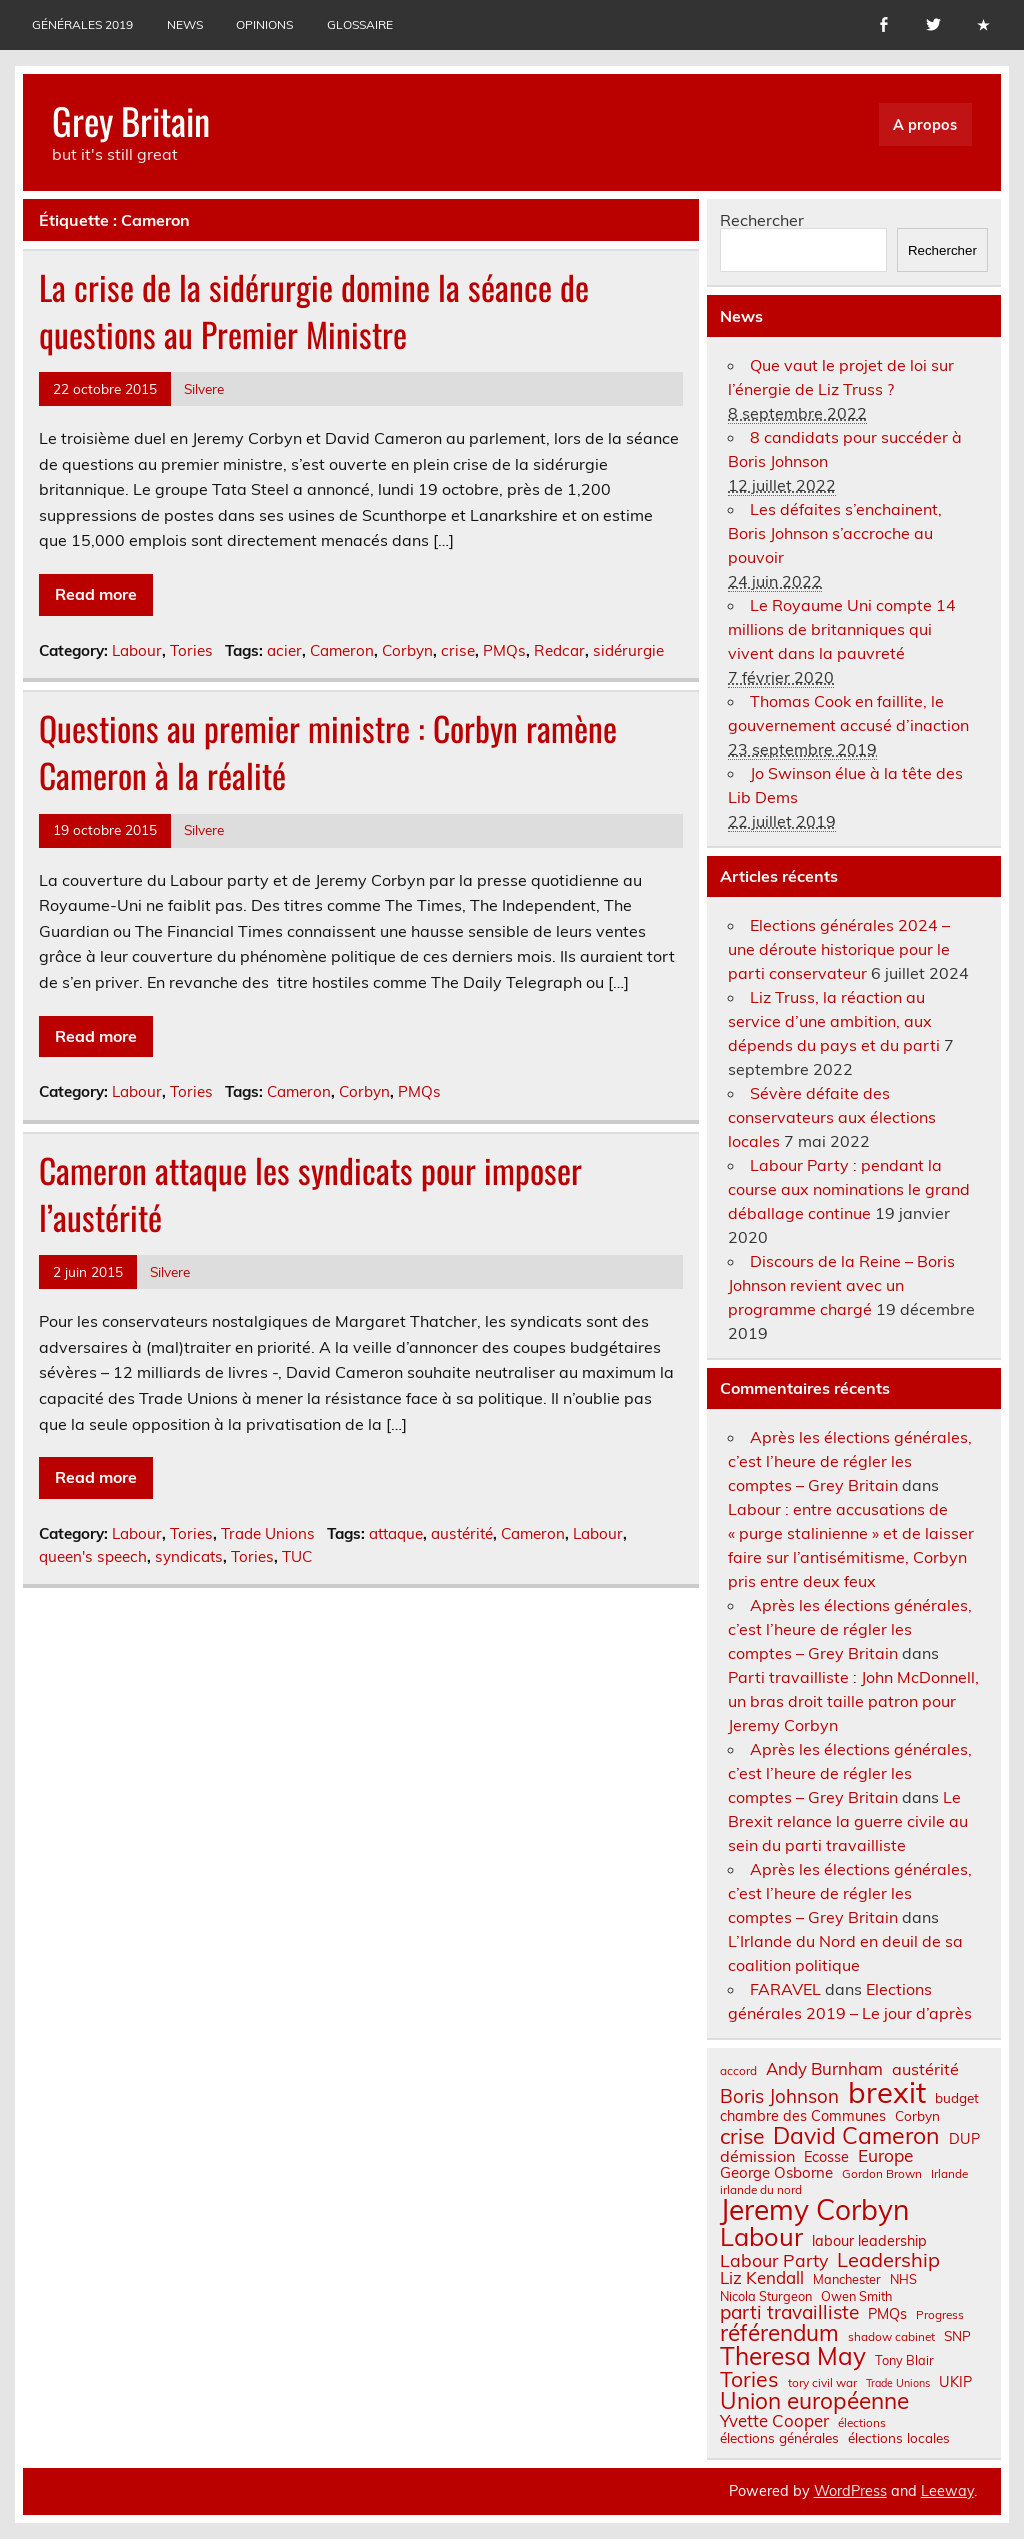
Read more (96, 594)
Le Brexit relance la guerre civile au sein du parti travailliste (848, 1821)
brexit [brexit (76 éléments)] (887, 2092)
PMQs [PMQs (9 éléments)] (887, 2314)
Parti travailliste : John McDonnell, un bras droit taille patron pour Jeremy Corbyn (853, 1701)
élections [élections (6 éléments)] (862, 2423)
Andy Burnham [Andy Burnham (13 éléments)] (824, 2069)
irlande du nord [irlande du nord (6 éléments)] (761, 2190)
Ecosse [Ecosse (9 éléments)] (826, 2157)
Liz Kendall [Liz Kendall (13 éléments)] (762, 2278)
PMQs (504, 650)
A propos (925, 125)
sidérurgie (628, 650)
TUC (297, 1556)
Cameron (342, 650)
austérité (462, 1533)
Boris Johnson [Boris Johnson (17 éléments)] (779, 2096)
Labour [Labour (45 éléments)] (761, 2236)
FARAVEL (785, 1989)
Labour (137, 650)
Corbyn (407, 650)
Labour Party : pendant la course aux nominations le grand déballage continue (849, 1189)
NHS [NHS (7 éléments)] (903, 2279)
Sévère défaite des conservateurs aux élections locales (832, 1117)
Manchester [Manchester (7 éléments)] (847, 2279)
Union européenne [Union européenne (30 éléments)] (814, 2401)
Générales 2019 (82, 24)
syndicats (189, 1556)
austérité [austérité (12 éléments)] (925, 2069)
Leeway (947, 2491)
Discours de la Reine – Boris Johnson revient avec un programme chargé (841, 1285)
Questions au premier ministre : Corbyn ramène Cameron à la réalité (328, 751)
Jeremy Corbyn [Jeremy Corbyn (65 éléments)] (814, 2210)
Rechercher (762, 220)
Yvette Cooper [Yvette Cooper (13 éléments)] (774, 2421)
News (185, 24)
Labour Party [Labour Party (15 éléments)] (774, 2261)
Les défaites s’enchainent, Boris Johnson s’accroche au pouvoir (835, 533)
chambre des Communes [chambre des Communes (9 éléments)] (803, 2116)
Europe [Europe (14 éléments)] (885, 2155)
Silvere (204, 388)
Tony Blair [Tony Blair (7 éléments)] (904, 2360)
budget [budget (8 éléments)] (957, 2098)
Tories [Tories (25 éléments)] (749, 2379)
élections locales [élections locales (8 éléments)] (899, 2438)
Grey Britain (131, 120)
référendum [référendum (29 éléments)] (779, 2333)
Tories (191, 650)
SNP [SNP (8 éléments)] (957, 2336)
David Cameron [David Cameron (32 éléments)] (856, 2135)
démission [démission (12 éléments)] (757, 2156)
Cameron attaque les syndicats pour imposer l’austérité (310, 1193)
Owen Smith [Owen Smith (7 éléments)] (856, 2296)
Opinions (264, 24)
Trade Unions (268, 1533)
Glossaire (360, 24)
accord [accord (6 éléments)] (738, 2071)
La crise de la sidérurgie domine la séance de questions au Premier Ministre (314, 310)
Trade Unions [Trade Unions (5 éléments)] (898, 2383)
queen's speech (93, 1556)
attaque (396, 1533)
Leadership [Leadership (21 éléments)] (888, 2260)
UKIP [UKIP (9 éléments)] (955, 2382)
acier (284, 650)
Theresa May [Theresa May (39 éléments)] (793, 2356)
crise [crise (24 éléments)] (742, 2136)
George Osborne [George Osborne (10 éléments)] (776, 2172)
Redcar (559, 650)
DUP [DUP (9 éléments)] (964, 2139)
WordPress (850, 2491)
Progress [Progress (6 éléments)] (940, 2315)
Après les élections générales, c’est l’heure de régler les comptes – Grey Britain (850, 1461)
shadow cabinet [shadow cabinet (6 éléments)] (891, 2337)
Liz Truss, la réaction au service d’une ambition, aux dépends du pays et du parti (834, 1021)
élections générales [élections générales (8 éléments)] (779, 2438)
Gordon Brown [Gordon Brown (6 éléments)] (882, 2174)
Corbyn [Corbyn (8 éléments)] (917, 2116)
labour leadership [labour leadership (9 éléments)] (869, 2241)
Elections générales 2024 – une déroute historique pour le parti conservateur (839, 949)
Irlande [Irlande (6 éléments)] (949, 2174)
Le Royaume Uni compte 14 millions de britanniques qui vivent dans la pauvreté (842, 629)
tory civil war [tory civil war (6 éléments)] (822, 2383)
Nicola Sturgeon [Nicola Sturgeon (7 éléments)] (766, 2296)
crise (458, 650)
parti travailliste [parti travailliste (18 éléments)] (789, 2312)
